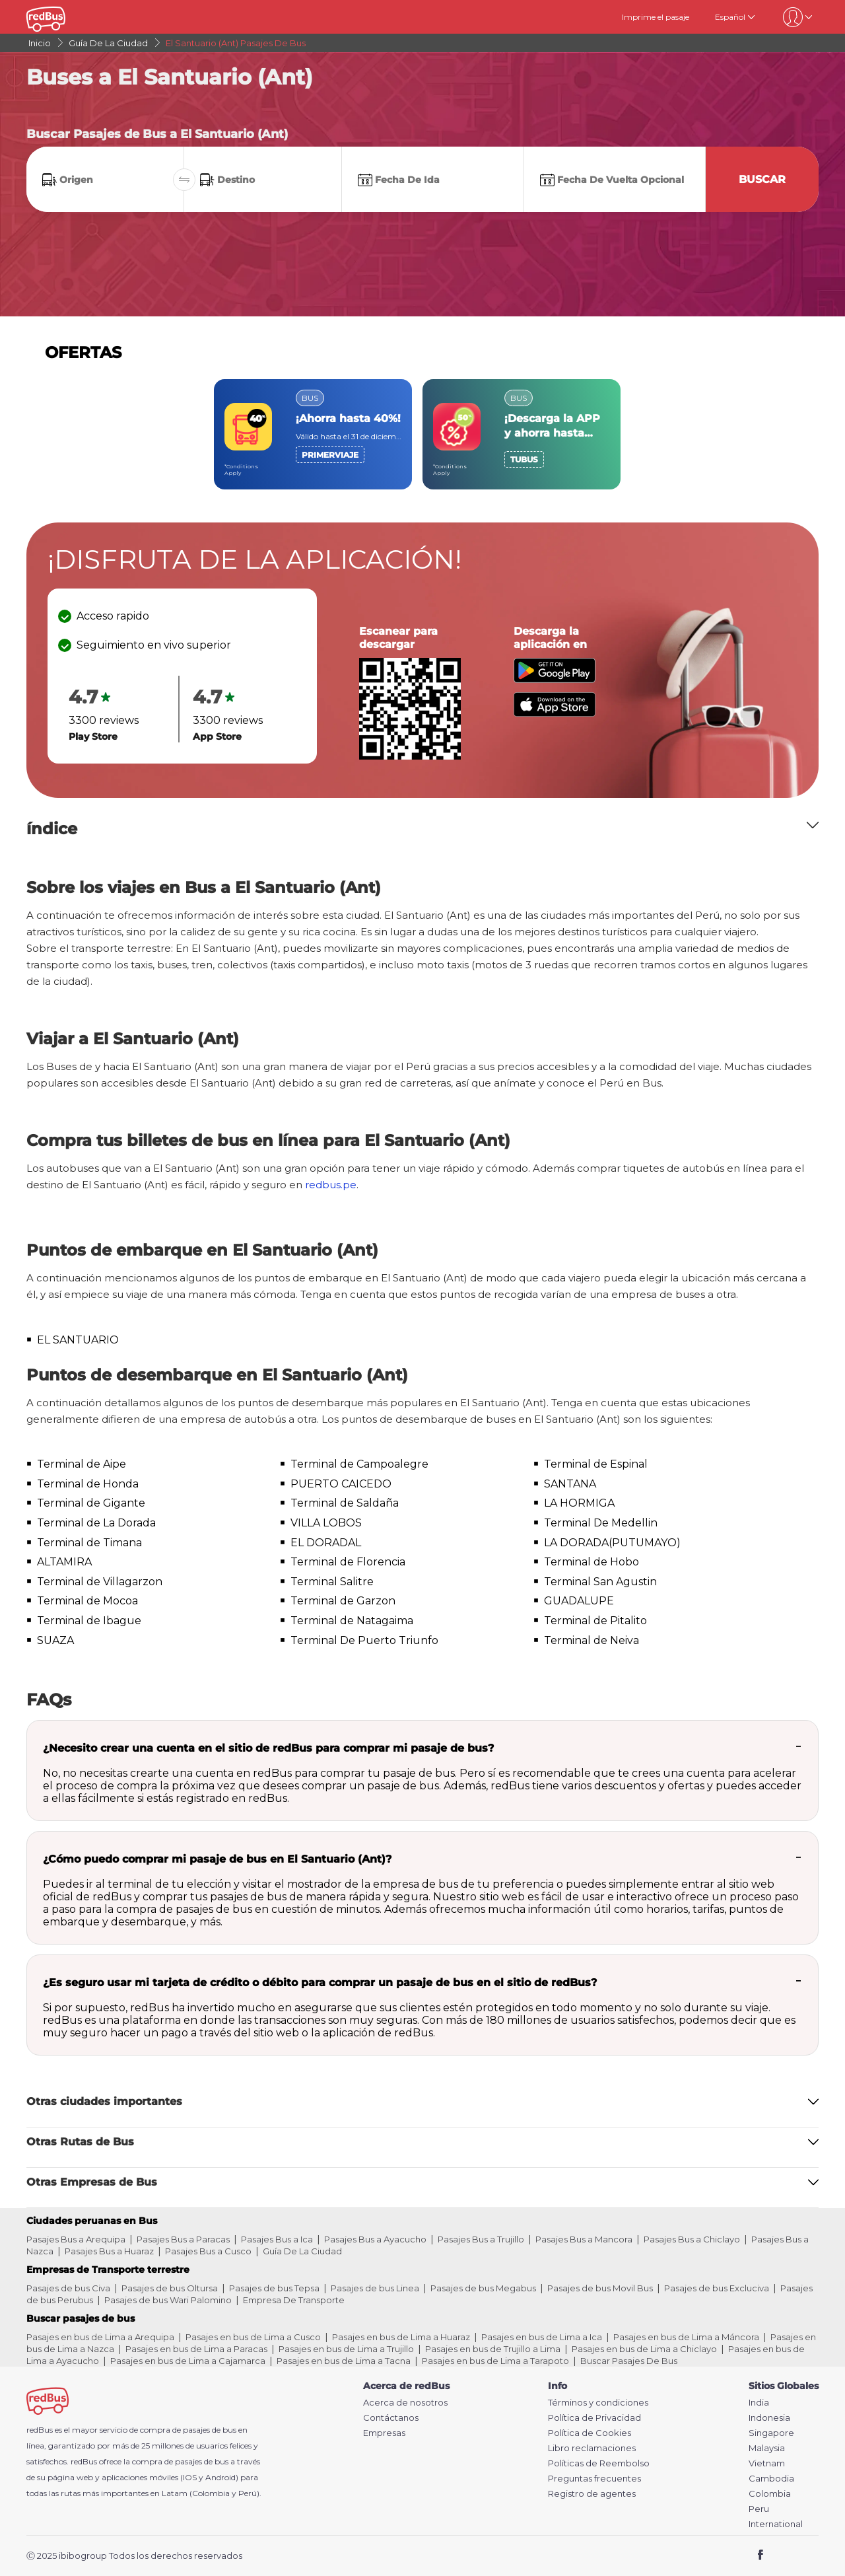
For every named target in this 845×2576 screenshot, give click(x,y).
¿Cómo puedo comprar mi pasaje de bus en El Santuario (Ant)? (217, 1859)
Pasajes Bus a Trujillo (481, 2239)
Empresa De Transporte (294, 2300)
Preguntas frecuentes (594, 2478)
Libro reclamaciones (592, 2448)
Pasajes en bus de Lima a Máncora (686, 2337)
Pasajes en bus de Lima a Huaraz (401, 2337)
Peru (759, 2509)
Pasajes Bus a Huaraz (109, 2251)
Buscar (762, 179)
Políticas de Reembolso (599, 2463)
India (759, 2402)
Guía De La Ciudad (302, 2251)
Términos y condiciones (598, 2402)
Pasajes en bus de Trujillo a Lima (492, 2348)
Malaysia (767, 2448)
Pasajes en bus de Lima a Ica (541, 2337)
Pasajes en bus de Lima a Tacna (344, 2360)
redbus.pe (330, 1184)
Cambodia (771, 2478)
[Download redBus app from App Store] (554, 713)
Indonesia (769, 2418)
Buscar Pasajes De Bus (628, 2360)
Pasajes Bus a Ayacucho (375, 2239)
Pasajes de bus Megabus (483, 2288)
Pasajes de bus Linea (375, 2288)
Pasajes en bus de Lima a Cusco (253, 2337)
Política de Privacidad (594, 2418)
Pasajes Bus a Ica (277, 2239)
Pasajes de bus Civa (68, 2288)
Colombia (770, 2493)
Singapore (771, 2433)
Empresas (384, 2433)
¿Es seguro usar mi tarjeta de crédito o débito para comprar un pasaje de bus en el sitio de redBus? (320, 1982)
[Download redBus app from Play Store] (554, 679)
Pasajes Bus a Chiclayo (692, 2239)
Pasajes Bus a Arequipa (75, 2239)
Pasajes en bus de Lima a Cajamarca (187, 2360)
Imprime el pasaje (655, 17)
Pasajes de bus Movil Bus (600, 2288)
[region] (422, 434)
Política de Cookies (589, 2433)
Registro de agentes (592, 2493)
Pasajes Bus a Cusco (208, 2251)
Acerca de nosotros (405, 2402)
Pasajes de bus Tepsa (274, 2288)
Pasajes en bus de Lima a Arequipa (100, 2337)
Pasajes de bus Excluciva (716, 2288)
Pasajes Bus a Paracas (183, 2239)
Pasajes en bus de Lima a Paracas (196, 2348)
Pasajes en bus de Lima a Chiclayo (644, 2348)
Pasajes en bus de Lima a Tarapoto (495, 2360)
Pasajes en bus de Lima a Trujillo (346, 2348)
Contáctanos (391, 2418)
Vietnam (767, 2463)
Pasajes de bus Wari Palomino (168, 2300)
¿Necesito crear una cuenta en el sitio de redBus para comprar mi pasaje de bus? (268, 1748)
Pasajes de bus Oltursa (169, 2288)
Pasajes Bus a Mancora (583, 2239)
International (776, 2524)
